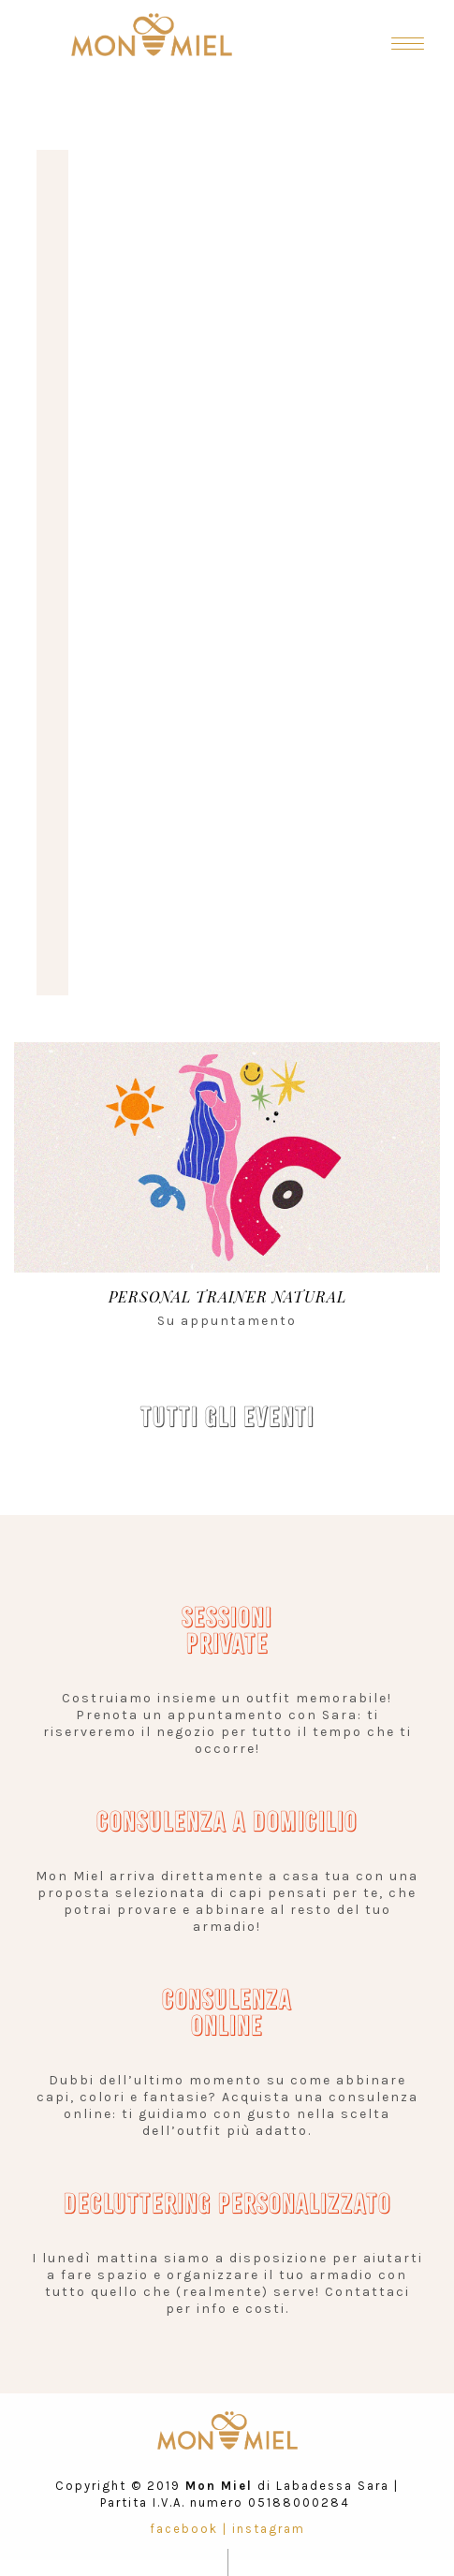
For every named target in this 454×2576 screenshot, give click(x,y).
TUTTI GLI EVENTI (227, 1417)
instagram (268, 2529)
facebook (184, 2529)
